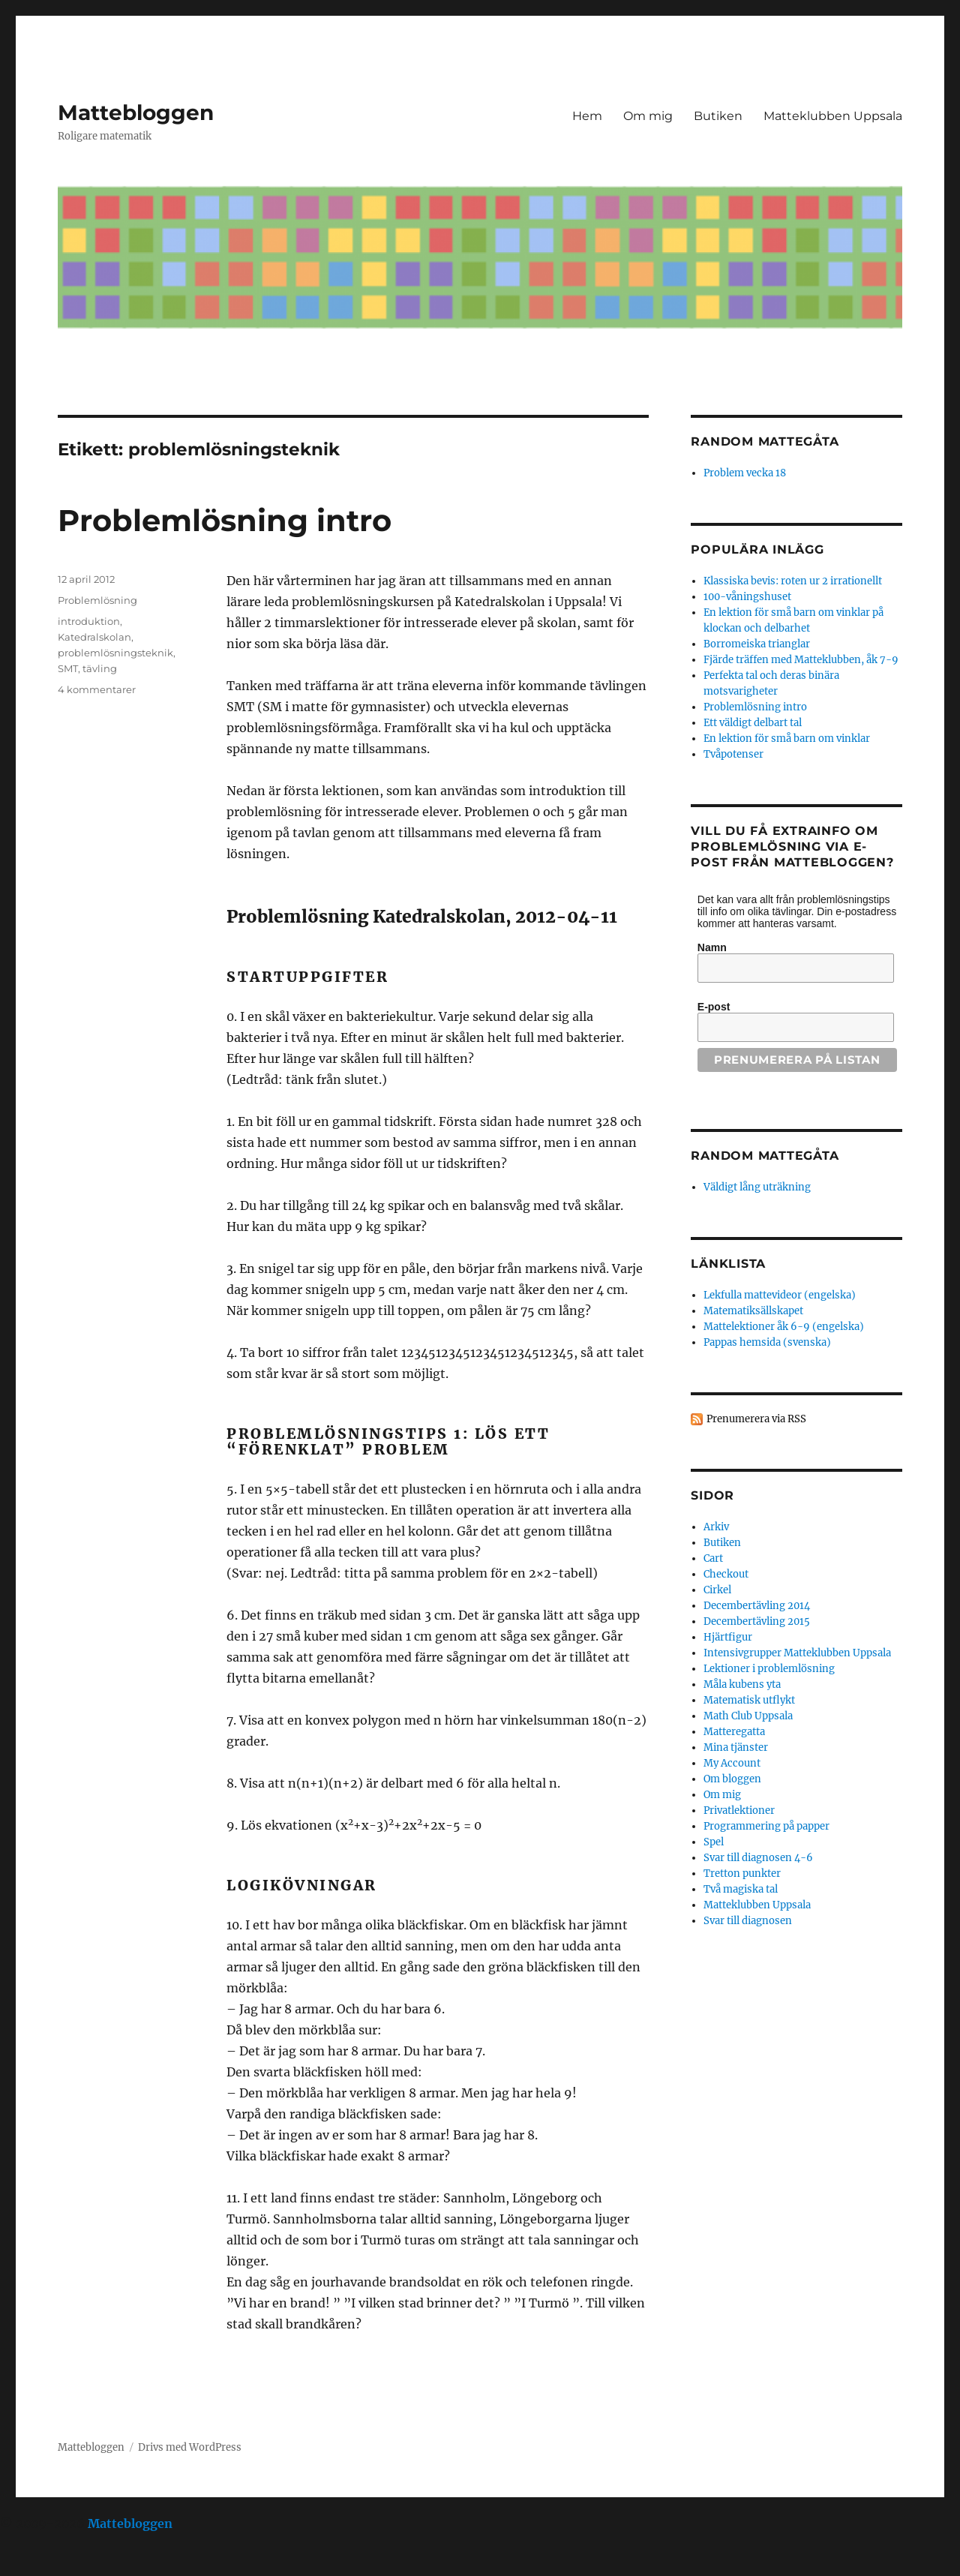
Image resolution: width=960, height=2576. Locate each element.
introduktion (89, 621)
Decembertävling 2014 (757, 1605)
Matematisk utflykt (749, 1700)
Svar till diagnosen (748, 1920)
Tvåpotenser (734, 754)
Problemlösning (97, 600)
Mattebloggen (136, 112)
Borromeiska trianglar (757, 644)
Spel (714, 1842)
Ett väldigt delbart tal (753, 722)
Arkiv (716, 1527)
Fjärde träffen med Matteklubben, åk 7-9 (801, 659)
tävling (99, 668)
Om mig (648, 116)
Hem (587, 116)
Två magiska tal (741, 1889)
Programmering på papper (767, 1826)
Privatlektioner (739, 1810)
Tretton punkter (742, 1873)
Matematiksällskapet (753, 1311)
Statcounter (35, 2565)
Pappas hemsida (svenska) (767, 1342)
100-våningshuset (747, 596)
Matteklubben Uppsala (833, 116)
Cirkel (717, 1590)
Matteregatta (734, 1731)
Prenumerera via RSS (756, 1419)
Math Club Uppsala (748, 1716)
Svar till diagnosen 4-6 (758, 1857)
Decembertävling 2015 (757, 1621)
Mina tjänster (736, 1747)
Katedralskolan (94, 637)
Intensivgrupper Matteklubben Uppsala (797, 1653)
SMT (68, 668)
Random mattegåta (764, 1155)
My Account (732, 1763)
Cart (713, 1558)
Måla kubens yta (742, 1684)
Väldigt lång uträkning (757, 1187)
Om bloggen (732, 1779)
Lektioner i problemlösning (769, 1668)
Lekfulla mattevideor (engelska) (780, 1295)
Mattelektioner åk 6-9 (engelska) (784, 1326)
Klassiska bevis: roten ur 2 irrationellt (793, 581)
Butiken (718, 116)
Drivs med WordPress (190, 2447)
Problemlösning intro (225, 520)
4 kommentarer (97, 689)
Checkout (726, 1574)
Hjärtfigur (728, 1637)
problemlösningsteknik (115, 653)
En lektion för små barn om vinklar (787, 738)
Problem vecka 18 (745, 473)
